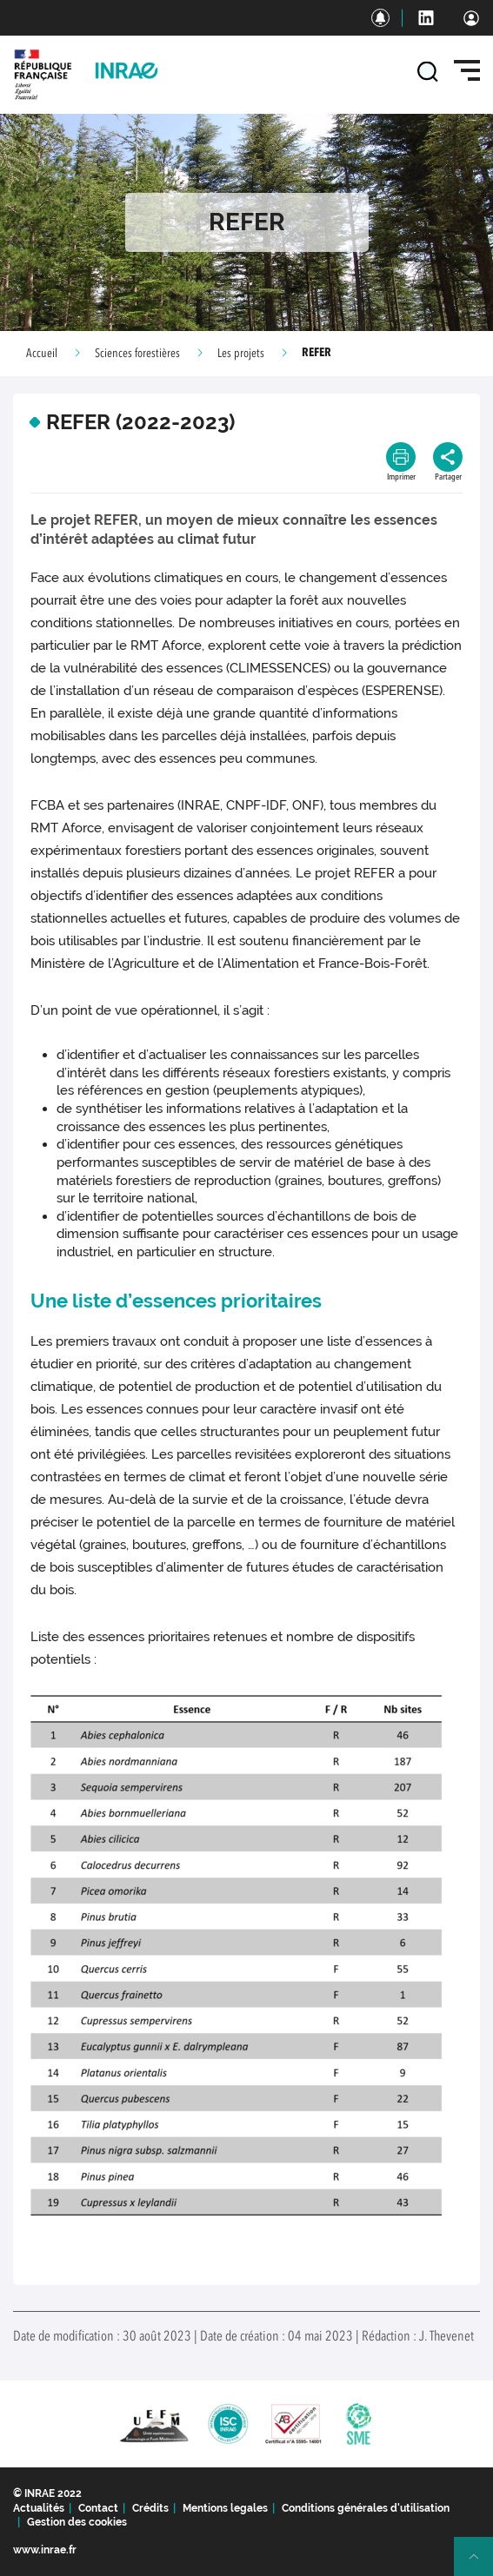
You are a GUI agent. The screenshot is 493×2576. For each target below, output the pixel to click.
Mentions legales (225, 2508)
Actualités (38, 2508)
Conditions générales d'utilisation (366, 2508)
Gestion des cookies (77, 2522)
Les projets (240, 354)
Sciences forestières (137, 354)
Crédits (150, 2508)
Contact (98, 2508)
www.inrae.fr (45, 2550)
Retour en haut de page (481, 2564)
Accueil (41, 354)
